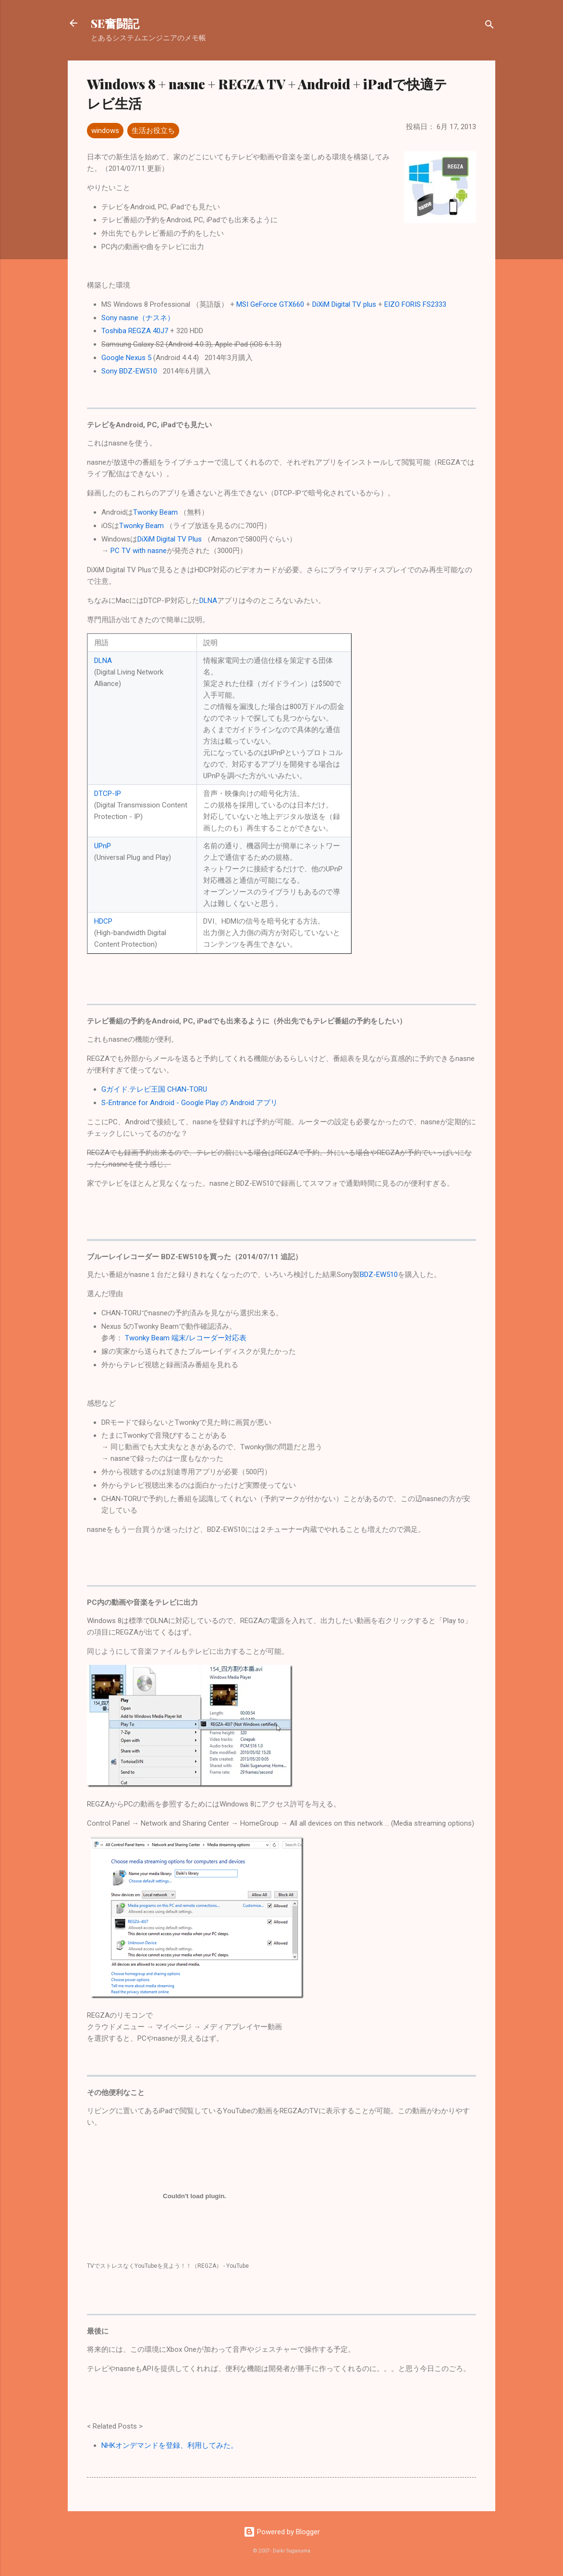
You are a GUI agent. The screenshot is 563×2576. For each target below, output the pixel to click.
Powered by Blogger (282, 2532)
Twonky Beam (155, 512)
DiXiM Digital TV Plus (169, 539)
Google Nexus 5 (126, 357)
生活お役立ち (153, 130)
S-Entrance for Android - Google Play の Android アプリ (189, 1102)
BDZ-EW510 (379, 1274)
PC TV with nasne (138, 550)
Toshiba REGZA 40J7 (134, 330)
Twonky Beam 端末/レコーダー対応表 (185, 1338)
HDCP (103, 921)
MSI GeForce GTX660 (270, 304)
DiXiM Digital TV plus (344, 304)
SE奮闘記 (115, 23)
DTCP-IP (107, 793)
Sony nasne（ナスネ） (137, 317)
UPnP (102, 846)
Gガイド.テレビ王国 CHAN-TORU (154, 1089)
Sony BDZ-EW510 (129, 371)
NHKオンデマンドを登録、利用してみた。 (169, 2445)
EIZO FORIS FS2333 (415, 304)
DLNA (208, 600)
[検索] (489, 26)
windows (105, 130)
